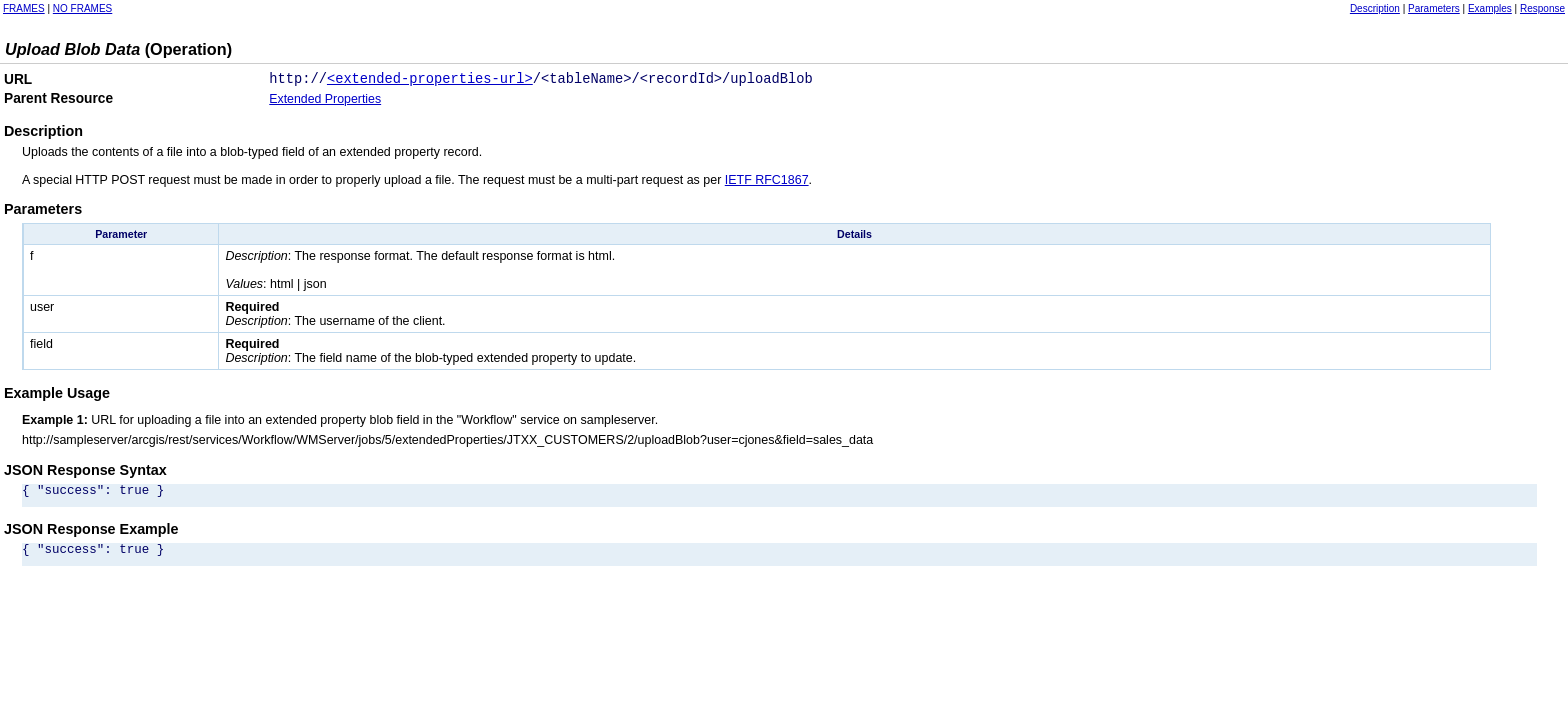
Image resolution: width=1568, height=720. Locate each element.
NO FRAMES (82, 8)
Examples (1490, 8)
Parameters (1434, 8)
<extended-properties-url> (430, 81)
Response (1542, 8)
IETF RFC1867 (767, 184)
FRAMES (24, 8)
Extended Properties (325, 103)
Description (1375, 8)
